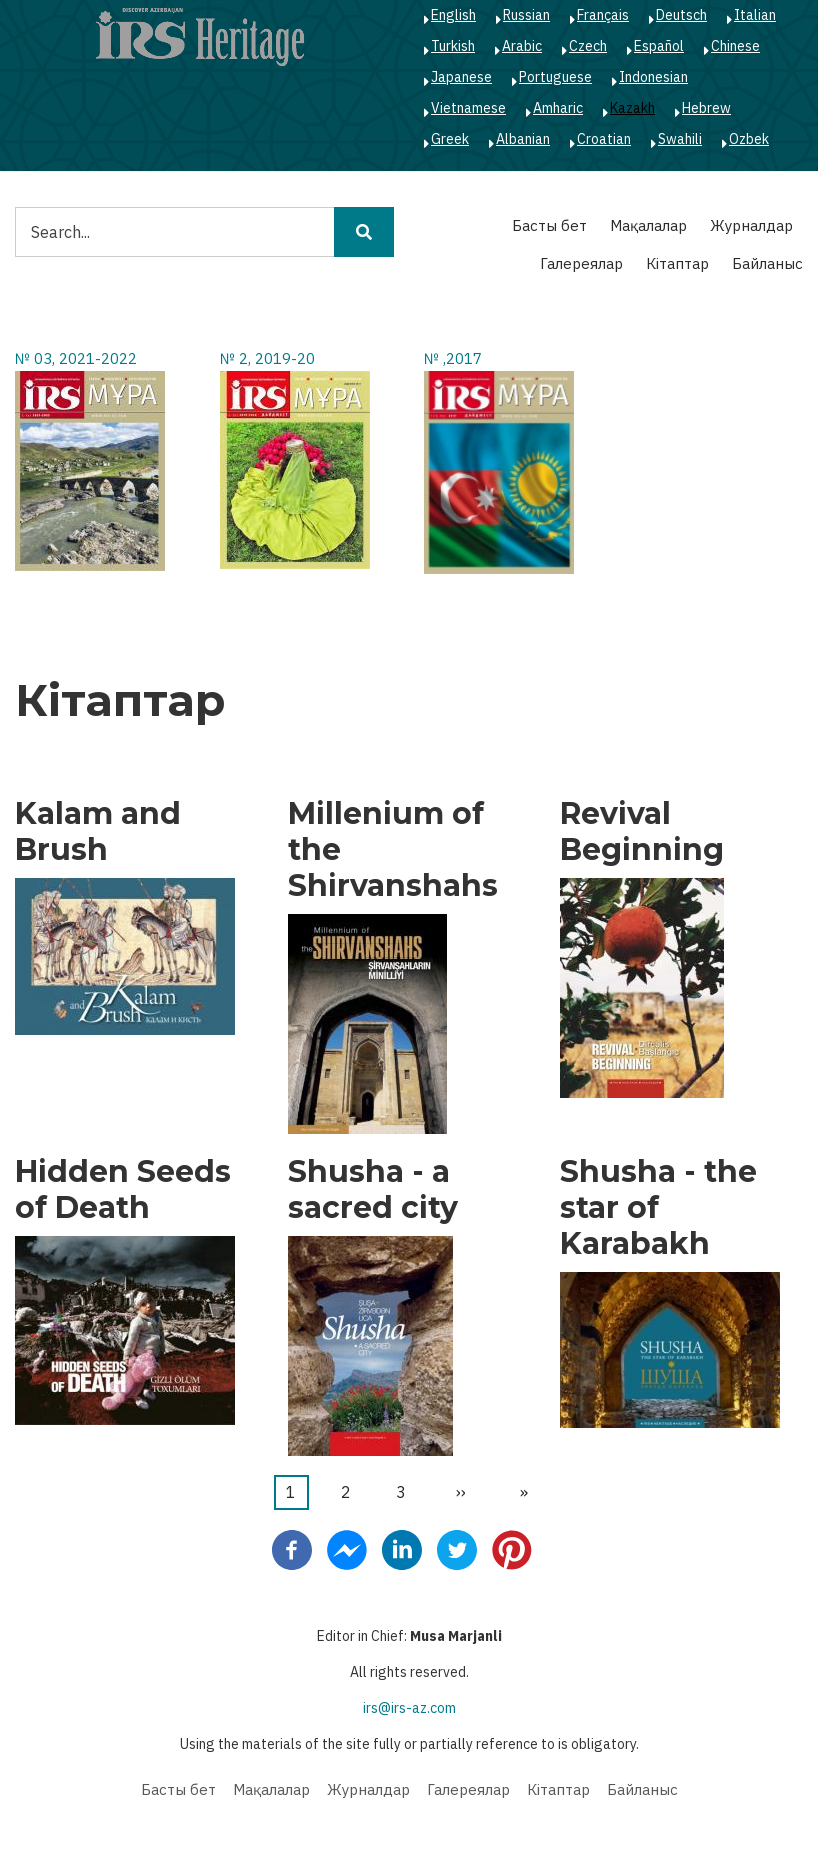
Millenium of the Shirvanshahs (393, 850)
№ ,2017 (453, 358)
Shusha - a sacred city (373, 1190)
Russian (526, 15)
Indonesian (653, 77)
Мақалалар (648, 225)
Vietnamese (468, 108)
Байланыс (767, 263)
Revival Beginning (642, 832)
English (453, 15)
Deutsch (681, 15)
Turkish (453, 46)
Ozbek (749, 139)
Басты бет (549, 225)
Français (603, 15)
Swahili (680, 139)
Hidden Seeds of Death (123, 1190)
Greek (450, 139)
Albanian (523, 139)
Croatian (604, 139)
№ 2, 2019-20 (267, 358)
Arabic (522, 46)
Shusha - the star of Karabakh (658, 1208)
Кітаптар (677, 263)
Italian (755, 15)
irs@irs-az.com (409, 1708)
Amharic (558, 108)
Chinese (735, 46)
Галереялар (581, 263)
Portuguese (555, 77)
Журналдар (751, 225)
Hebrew (706, 108)
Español (659, 46)
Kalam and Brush (98, 832)
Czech (588, 46)
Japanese (461, 77)
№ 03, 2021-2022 (76, 358)
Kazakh (632, 108)
